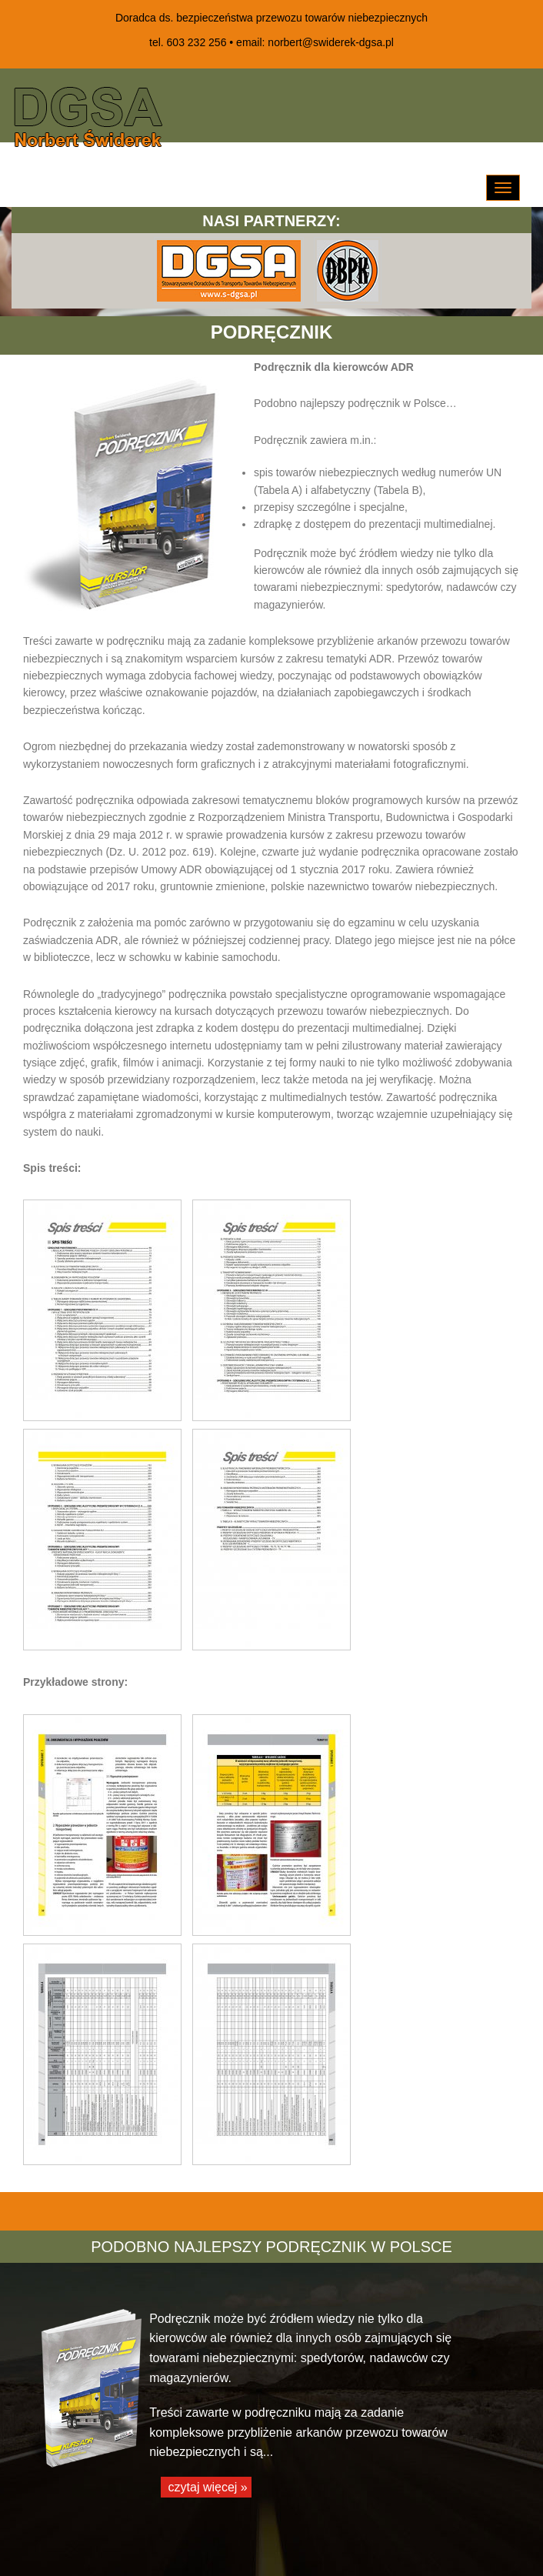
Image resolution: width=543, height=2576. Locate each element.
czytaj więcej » (206, 2487)
